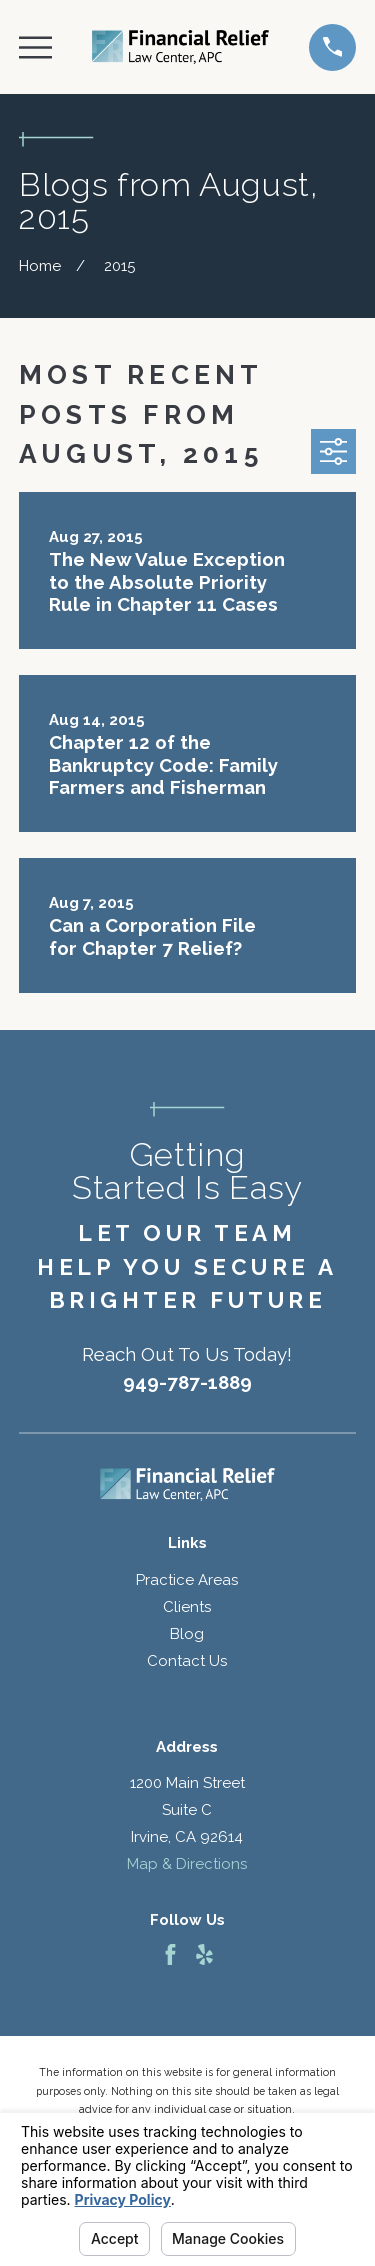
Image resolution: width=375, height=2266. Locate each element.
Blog (187, 1634)
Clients (187, 1607)
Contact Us (187, 1661)
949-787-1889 (187, 1382)
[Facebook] (170, 1954)
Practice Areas (187, 1580)
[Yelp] (204, 1954)
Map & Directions (187, 1864)
